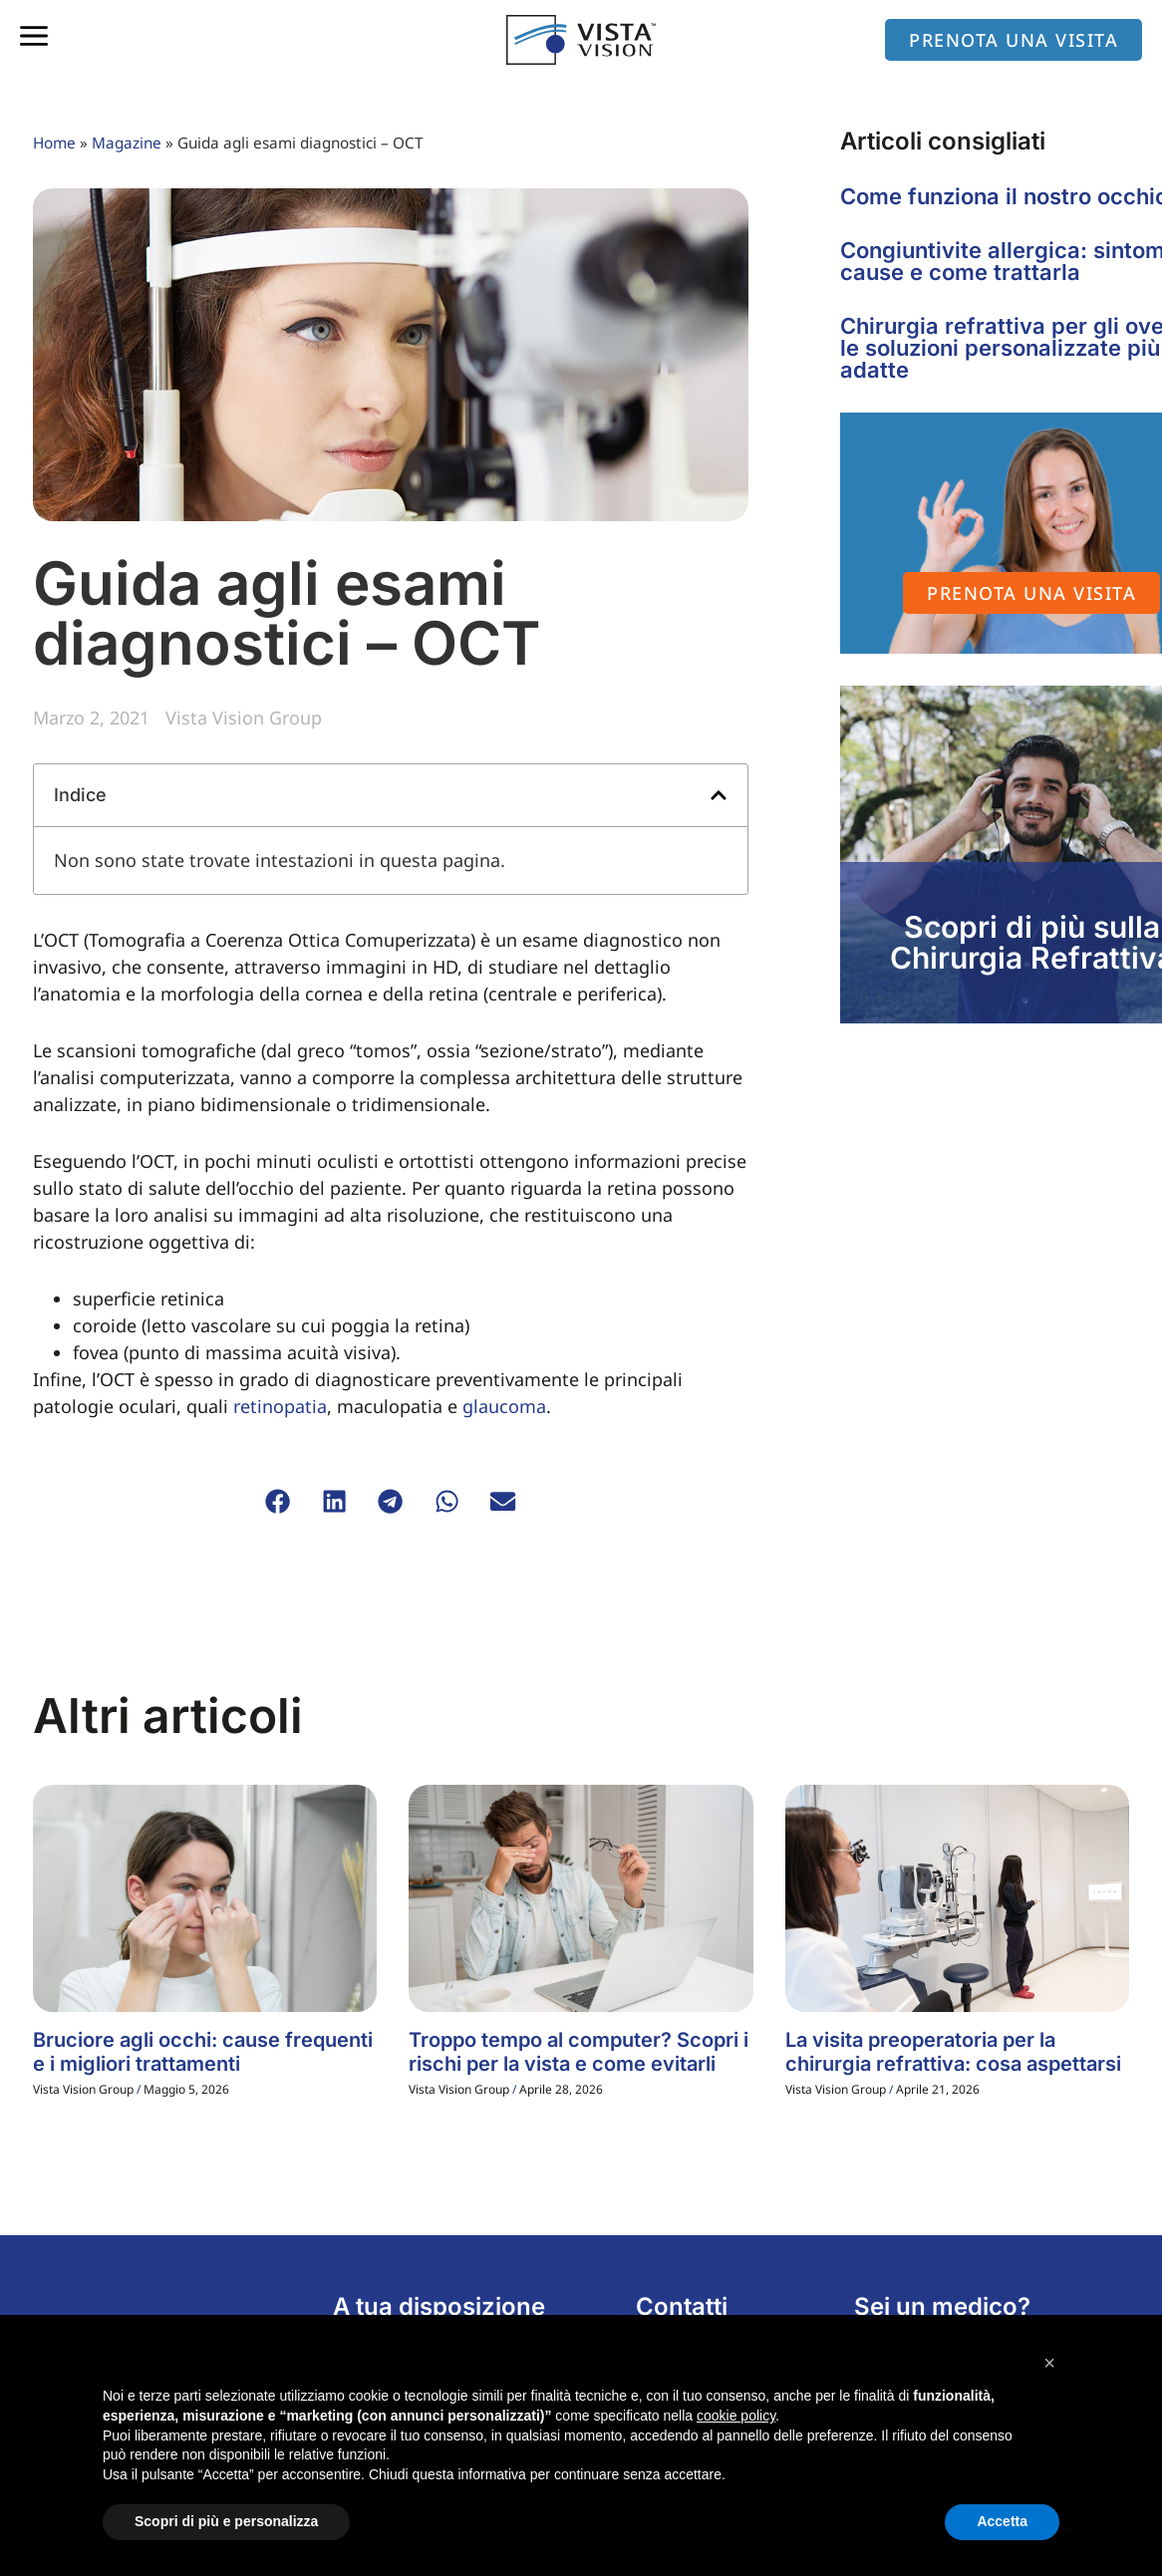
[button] (718, 795)
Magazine (126, 142)
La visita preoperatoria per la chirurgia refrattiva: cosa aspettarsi (953, 2052)
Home (54, 142)
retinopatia (280, 1406)
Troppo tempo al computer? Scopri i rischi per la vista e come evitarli (578, 2052)
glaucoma (504, 1406)
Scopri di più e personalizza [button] (226, 2521)
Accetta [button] (1002, 2521)
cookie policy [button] (736, 2416)
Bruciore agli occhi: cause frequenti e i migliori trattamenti (203, 2052)
